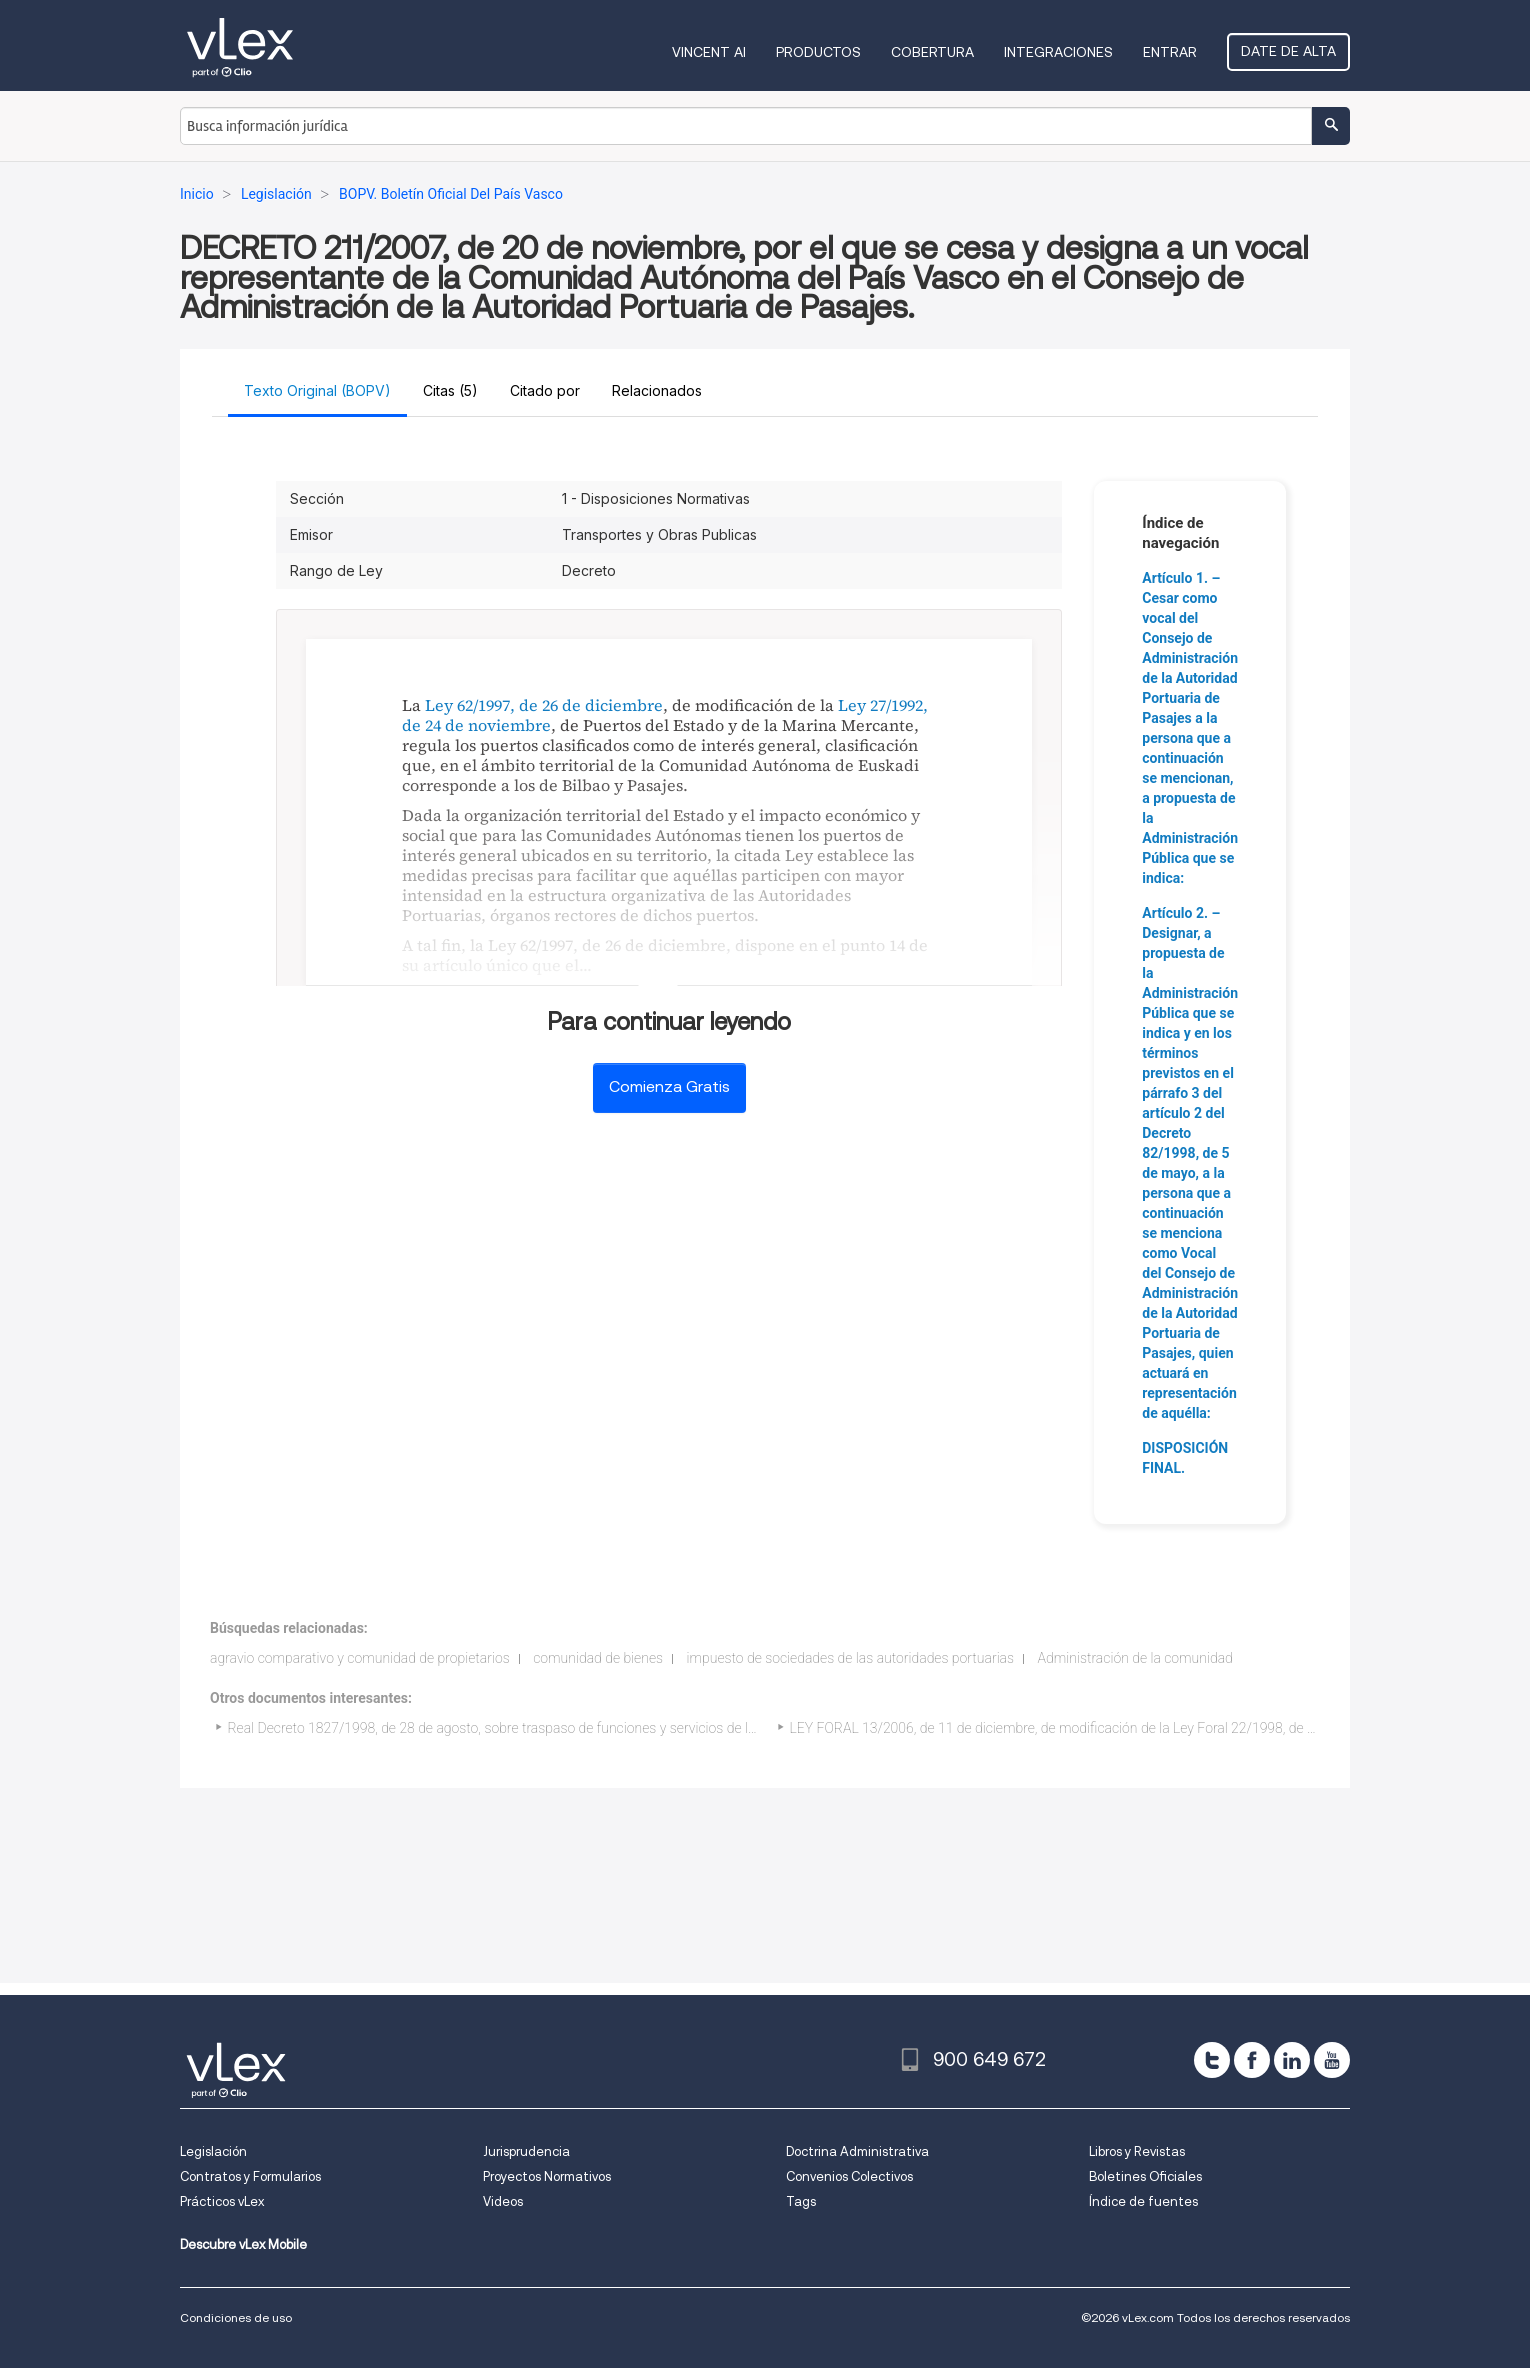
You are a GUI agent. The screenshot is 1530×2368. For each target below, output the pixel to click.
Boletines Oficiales (1145, 2176)
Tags (801, 2201)
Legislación (213, 2151)
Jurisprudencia (526, 2151)
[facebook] (1252, 2060)
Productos (818, 52)
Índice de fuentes (1143, 2201)
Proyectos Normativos (547, 2176)
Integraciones (1058, 52)
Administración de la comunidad (1135, 1658)
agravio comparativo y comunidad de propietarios (360, 1658)
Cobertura (932, 52)
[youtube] (1332, 2060)
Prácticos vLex (222, 2201)
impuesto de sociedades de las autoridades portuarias (851, 1658)
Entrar (1170, 52)
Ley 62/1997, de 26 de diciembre (544, 705)
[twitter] (1212, 2060)
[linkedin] (1292, 2060)
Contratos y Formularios (250, 2176)
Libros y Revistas (1137, 2151)
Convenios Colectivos (849, 2176)
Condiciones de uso (236, 2317)
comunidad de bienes (598, 1658)
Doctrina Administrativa (857, 2151)
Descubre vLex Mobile (243, 2244)
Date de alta (1288, 51)
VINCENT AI (709, 52)
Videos (503, 2201)
